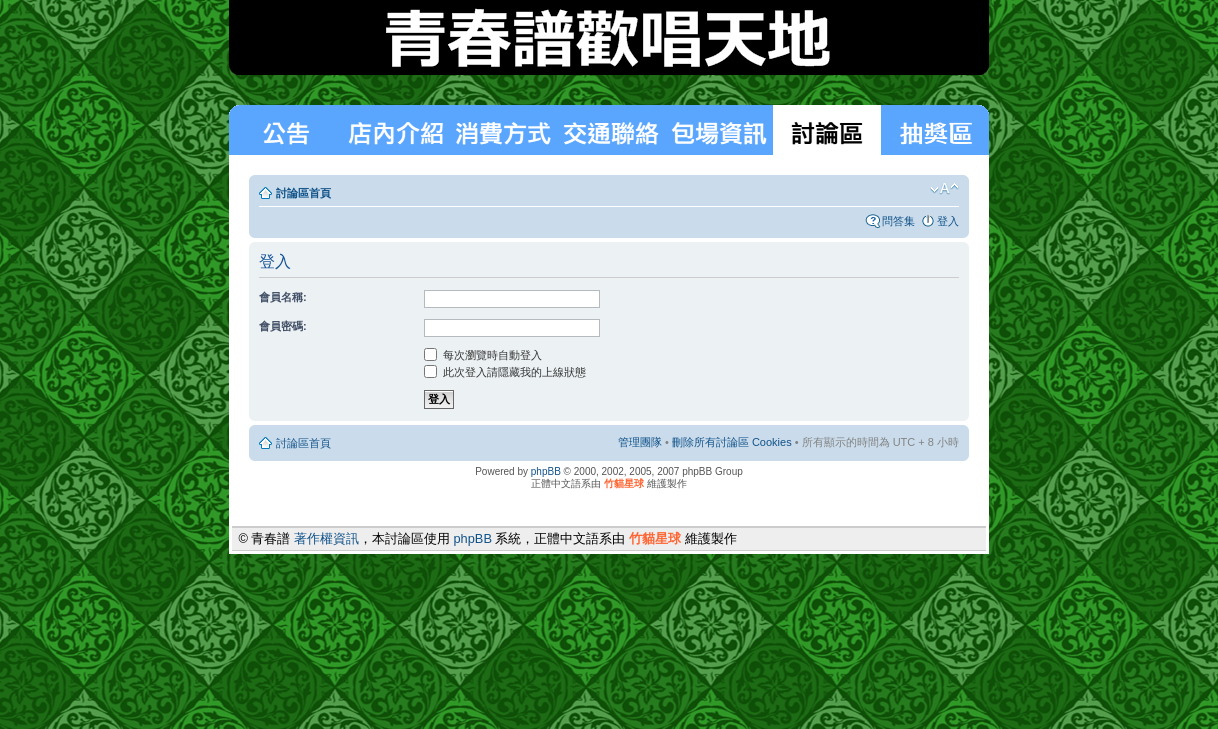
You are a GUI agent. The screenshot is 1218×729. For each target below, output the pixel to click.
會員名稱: (283, 297)
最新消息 (285, 130)
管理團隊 (640, 442)
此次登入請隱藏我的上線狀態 (505, 372)
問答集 (898, 221)
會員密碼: (283, 326)
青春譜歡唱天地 (609, 37)
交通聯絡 (611, 130)
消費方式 (395, 130)
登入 (948, 221)
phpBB (546, 471)
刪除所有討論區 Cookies (732, 442)
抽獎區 (935, 130)
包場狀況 (719, 130)
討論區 (827, 130)
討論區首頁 (303, 193)
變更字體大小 (944, 189)
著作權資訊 (326, 538)
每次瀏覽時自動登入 (483, 355)
